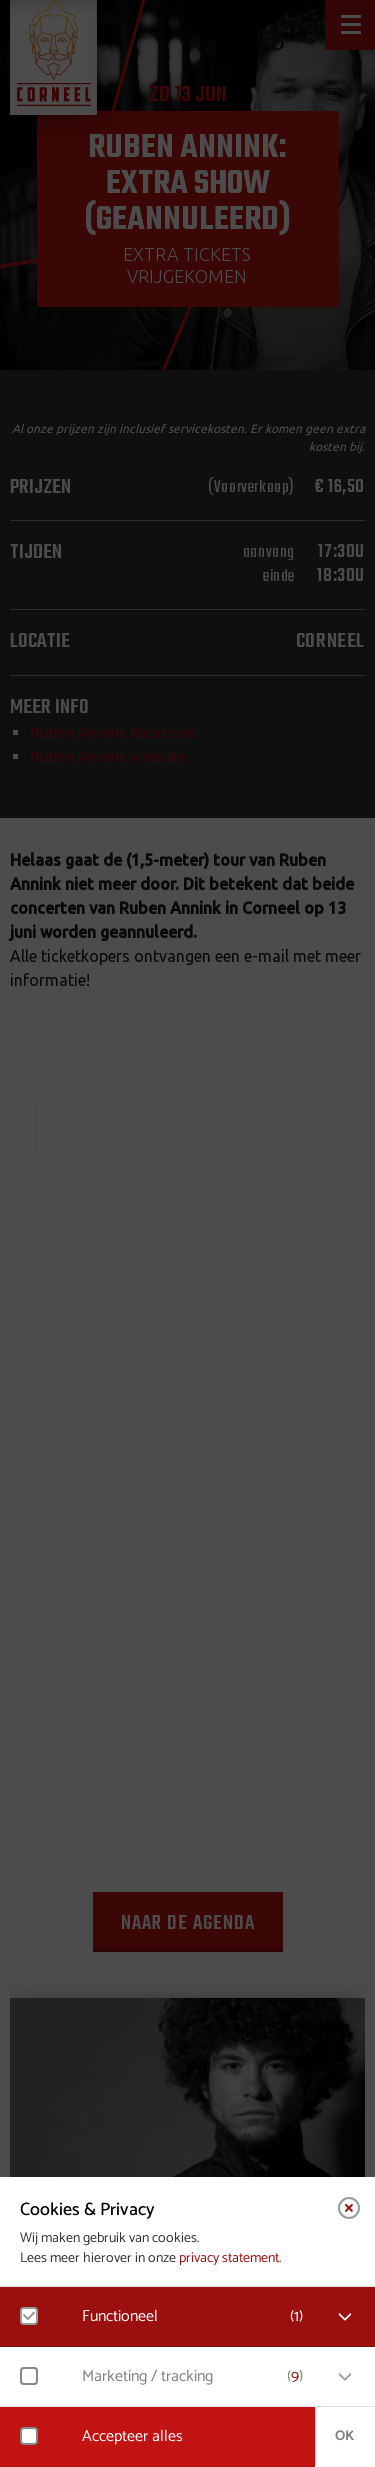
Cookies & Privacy (87, 2210)
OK (344, 2436)
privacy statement (229, 2258)
